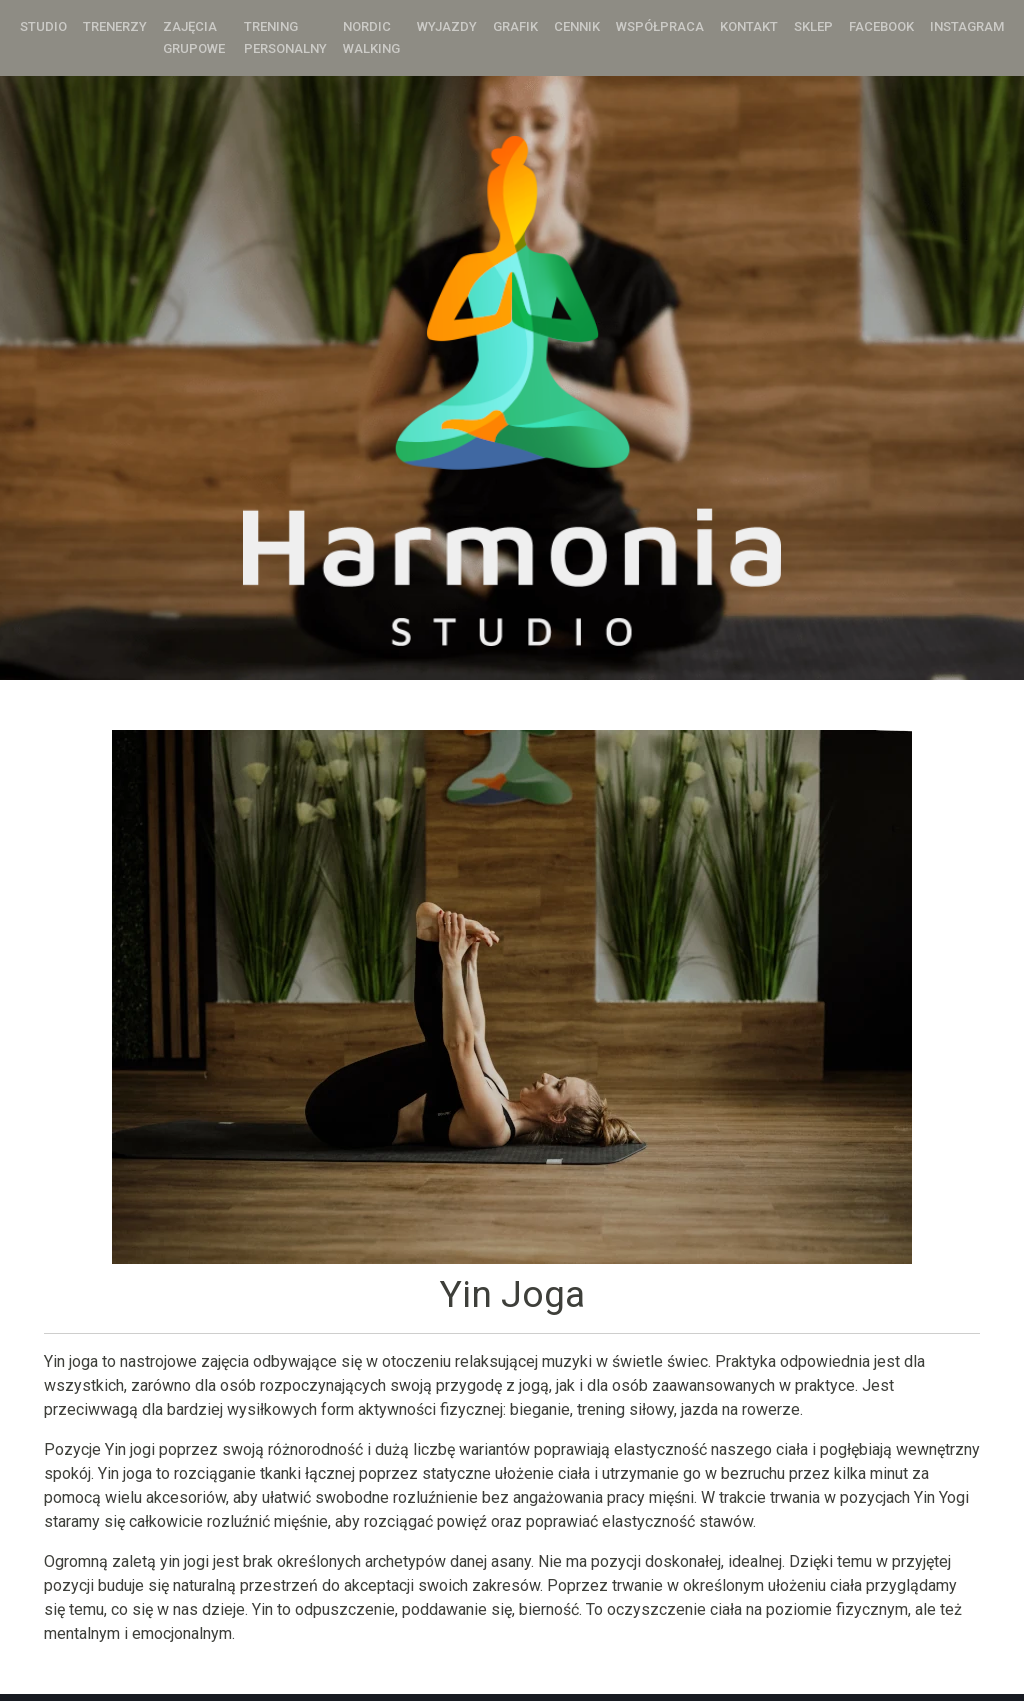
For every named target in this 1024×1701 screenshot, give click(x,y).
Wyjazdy (447, 26)
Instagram (967, 26)
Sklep (813, 26)
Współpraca (660, 26)
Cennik (577, 26)
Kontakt (749, 26)
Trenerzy (115, 26)
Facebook (881, 26)
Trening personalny (285, 37)
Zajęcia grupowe (194, 37)
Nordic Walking (371, 37)
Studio (43, 26)
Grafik (515, 26)
